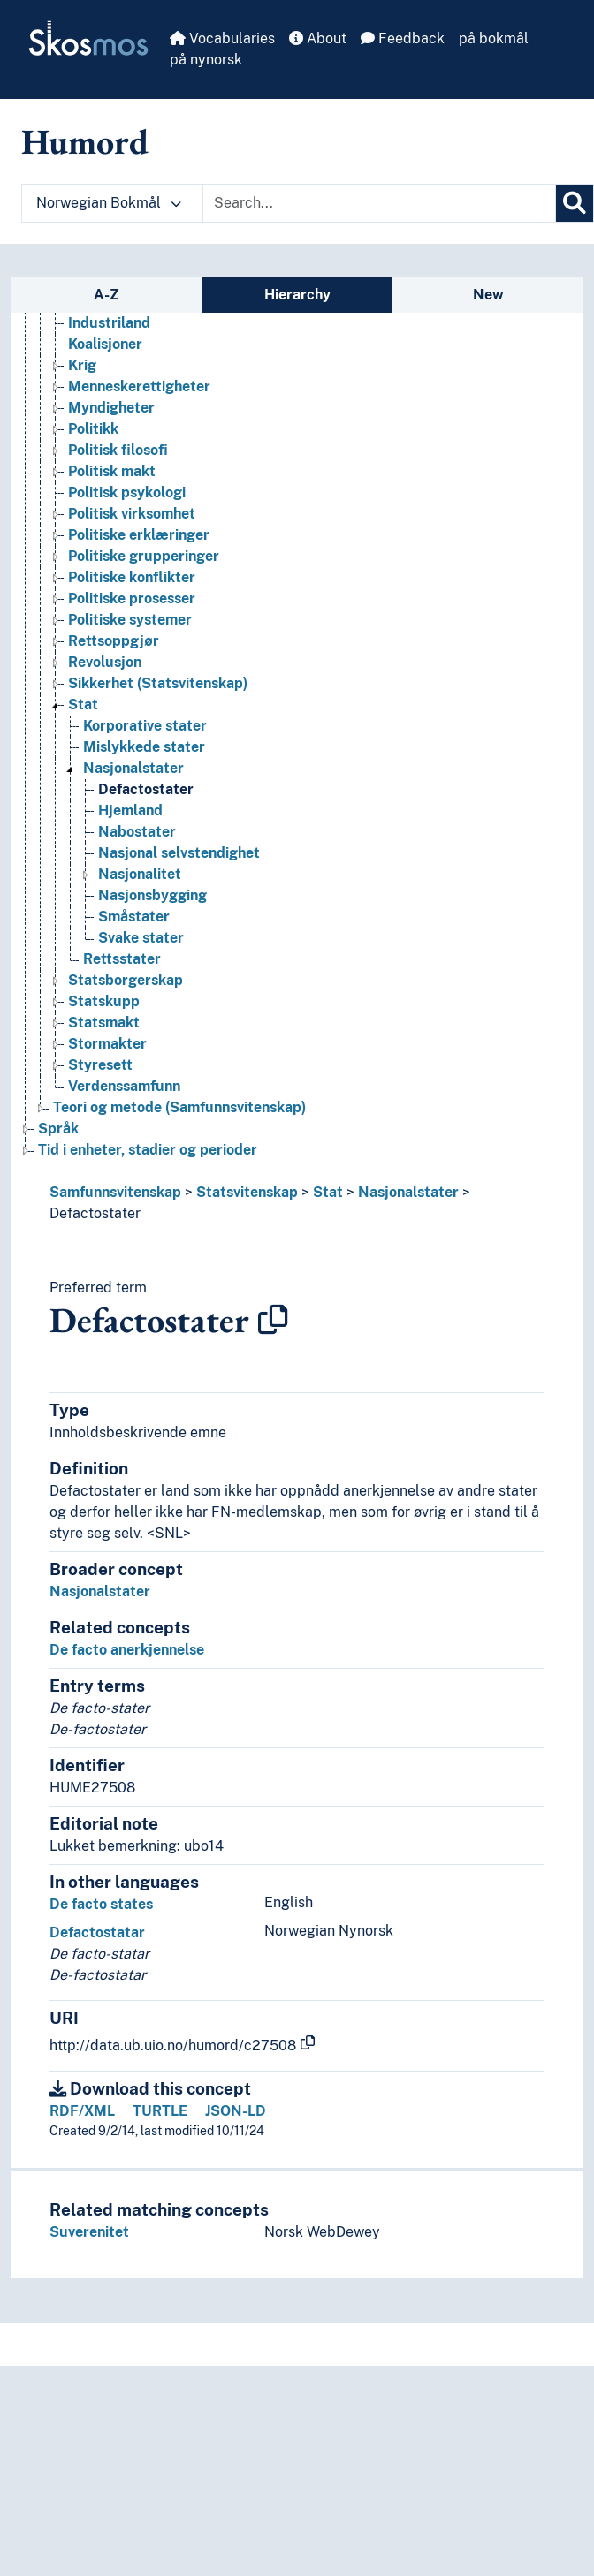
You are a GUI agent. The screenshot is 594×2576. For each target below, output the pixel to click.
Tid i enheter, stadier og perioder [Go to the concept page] (147, 1149)
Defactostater (95, 1213)
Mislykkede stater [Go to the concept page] (144, 747)
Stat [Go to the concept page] (83, 704)
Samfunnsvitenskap (115, 1192)
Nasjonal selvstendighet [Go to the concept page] (179, 853)
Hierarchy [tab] (297, 294)
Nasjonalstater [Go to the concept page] (133, 768)
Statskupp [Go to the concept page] (104, 1001)
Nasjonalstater (408, 1192)
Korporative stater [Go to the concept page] (145, 725)
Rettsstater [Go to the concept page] (122, 959)
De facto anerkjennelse (127, 1649)
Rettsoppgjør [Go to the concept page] (113, 641)
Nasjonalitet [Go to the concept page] (139, 874)
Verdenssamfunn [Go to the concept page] (124, 1086)
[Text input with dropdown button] (379, 203)
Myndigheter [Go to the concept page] (111, 407)
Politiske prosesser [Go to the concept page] (131, 598)
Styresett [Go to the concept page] (100, 1065)
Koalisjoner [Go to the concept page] (105, 344)
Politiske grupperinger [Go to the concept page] (143, 556)
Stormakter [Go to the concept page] (107, 1043)
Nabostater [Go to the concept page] (137, 831)
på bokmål (494, 38)
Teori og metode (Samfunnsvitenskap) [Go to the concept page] (179, 1107)
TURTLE (160, 2110)
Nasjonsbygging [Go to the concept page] (152, 895)
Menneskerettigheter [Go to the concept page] (139, 386)
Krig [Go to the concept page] (82, 365)
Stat (328, 1192)
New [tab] (488, 294)
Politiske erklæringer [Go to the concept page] (138, 535)
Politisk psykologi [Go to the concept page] (127, 492)
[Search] (574, 203)
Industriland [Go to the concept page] (109, 322)
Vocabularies (222, 38)
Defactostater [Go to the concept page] (146, 789)
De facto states (101, 1904)
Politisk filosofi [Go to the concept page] (118, 450)
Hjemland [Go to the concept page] (130, 810)
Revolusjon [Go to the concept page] (104, 662)
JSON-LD (235, 2110)
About (317, 38)
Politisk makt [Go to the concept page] (112, 471)
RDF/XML (82, 2110)
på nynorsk (206, 59)
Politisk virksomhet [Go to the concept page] (131, 513)
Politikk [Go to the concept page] (93, 428)
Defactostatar (97, 1932)
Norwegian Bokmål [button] (108, 202)
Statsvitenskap (247, 1192)
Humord (84, 141)
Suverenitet (89, 2232)
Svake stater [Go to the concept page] (141, 937)
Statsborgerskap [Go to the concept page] (125, 980)
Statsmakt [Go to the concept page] (104, 1022)
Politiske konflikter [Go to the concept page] (131, 577)
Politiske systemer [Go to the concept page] (130, 619)
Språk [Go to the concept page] (58, 1128)
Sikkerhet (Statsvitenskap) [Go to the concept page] (158, 683)
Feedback (403, 38)
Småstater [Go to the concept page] (134, 916)
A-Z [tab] (106, 294)
